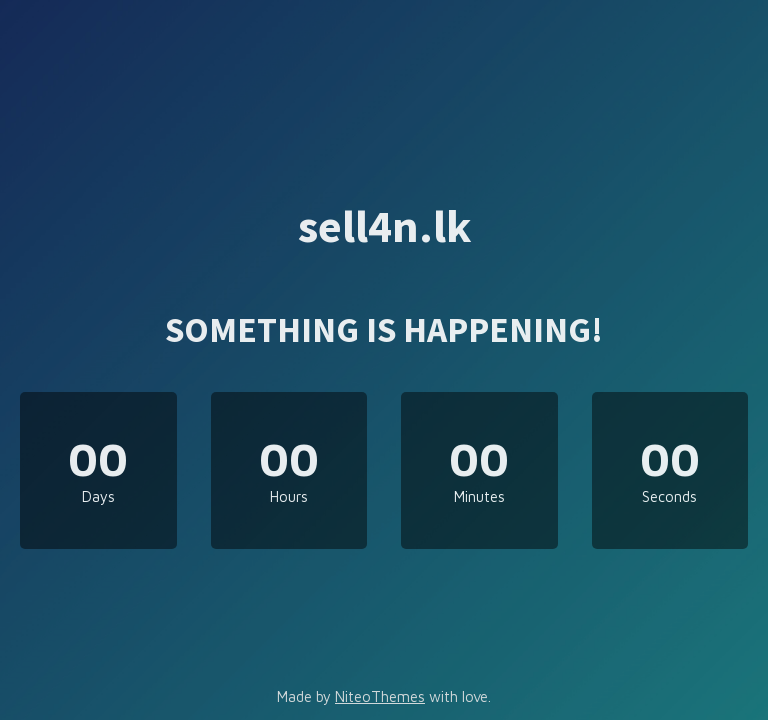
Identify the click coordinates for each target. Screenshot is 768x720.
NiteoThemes (380, 696)
